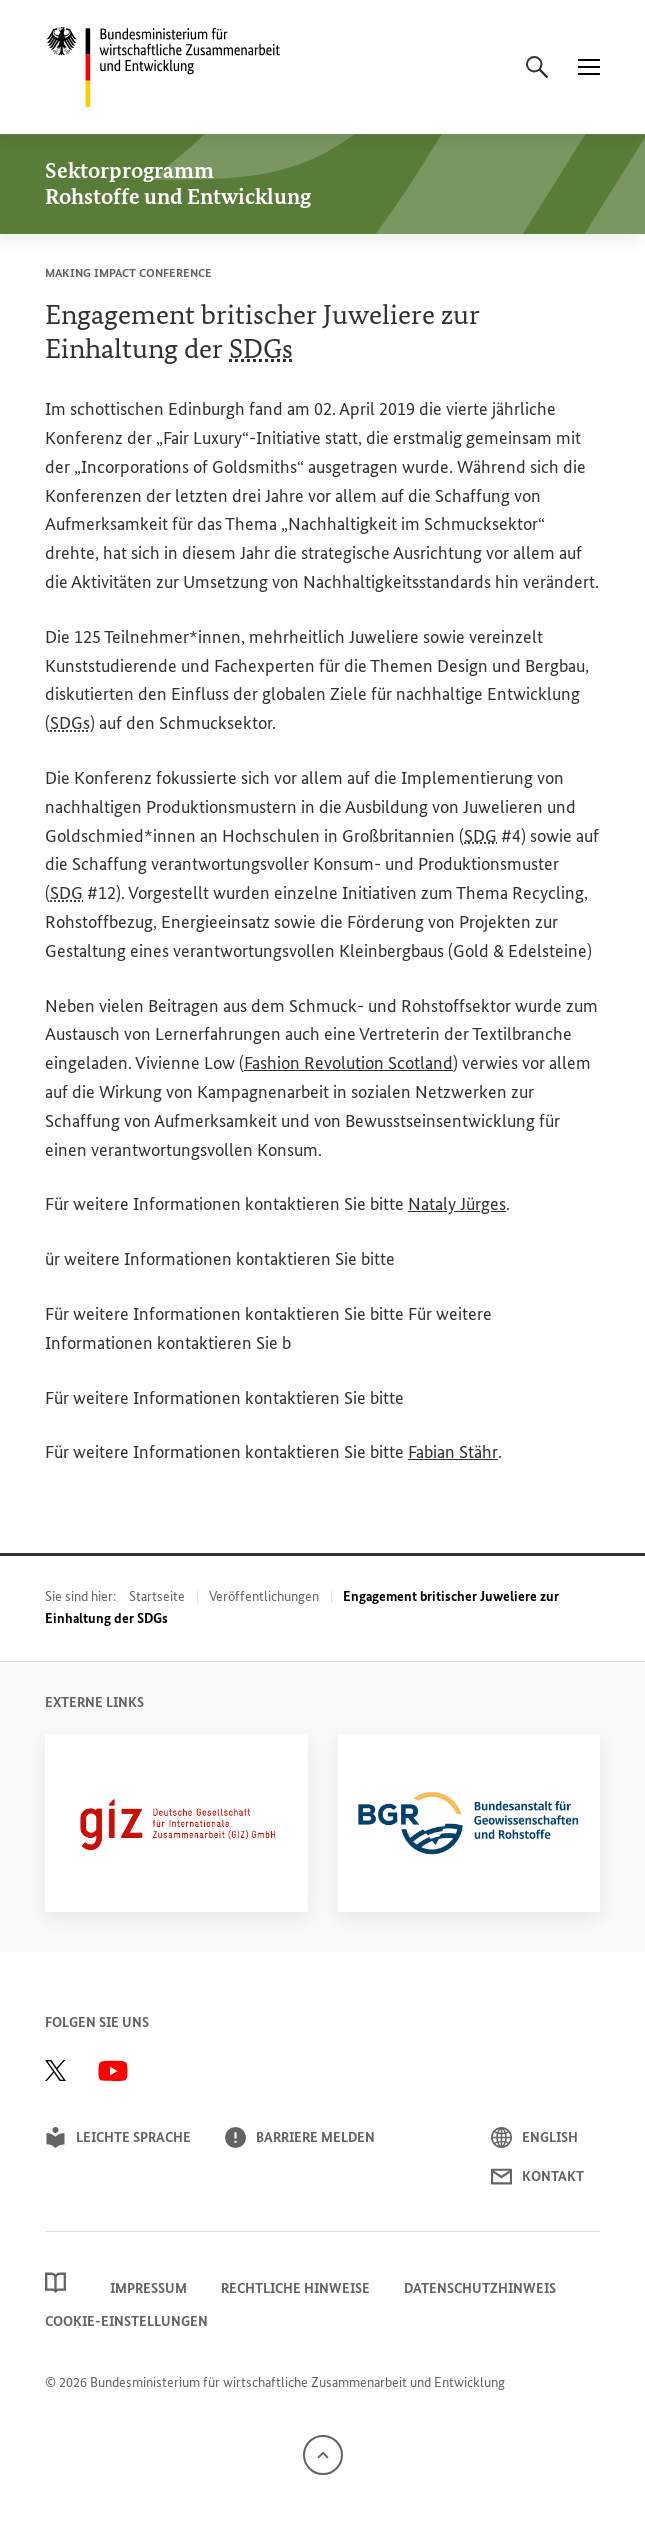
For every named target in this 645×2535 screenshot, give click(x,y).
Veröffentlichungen (264, 1596)
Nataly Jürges (457, 1204)
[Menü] (589, 67)
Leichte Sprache (118, 2137)
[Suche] (537, 67)
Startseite (157, 1596)
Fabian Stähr (453, 1452)
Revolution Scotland (348, 1063)
